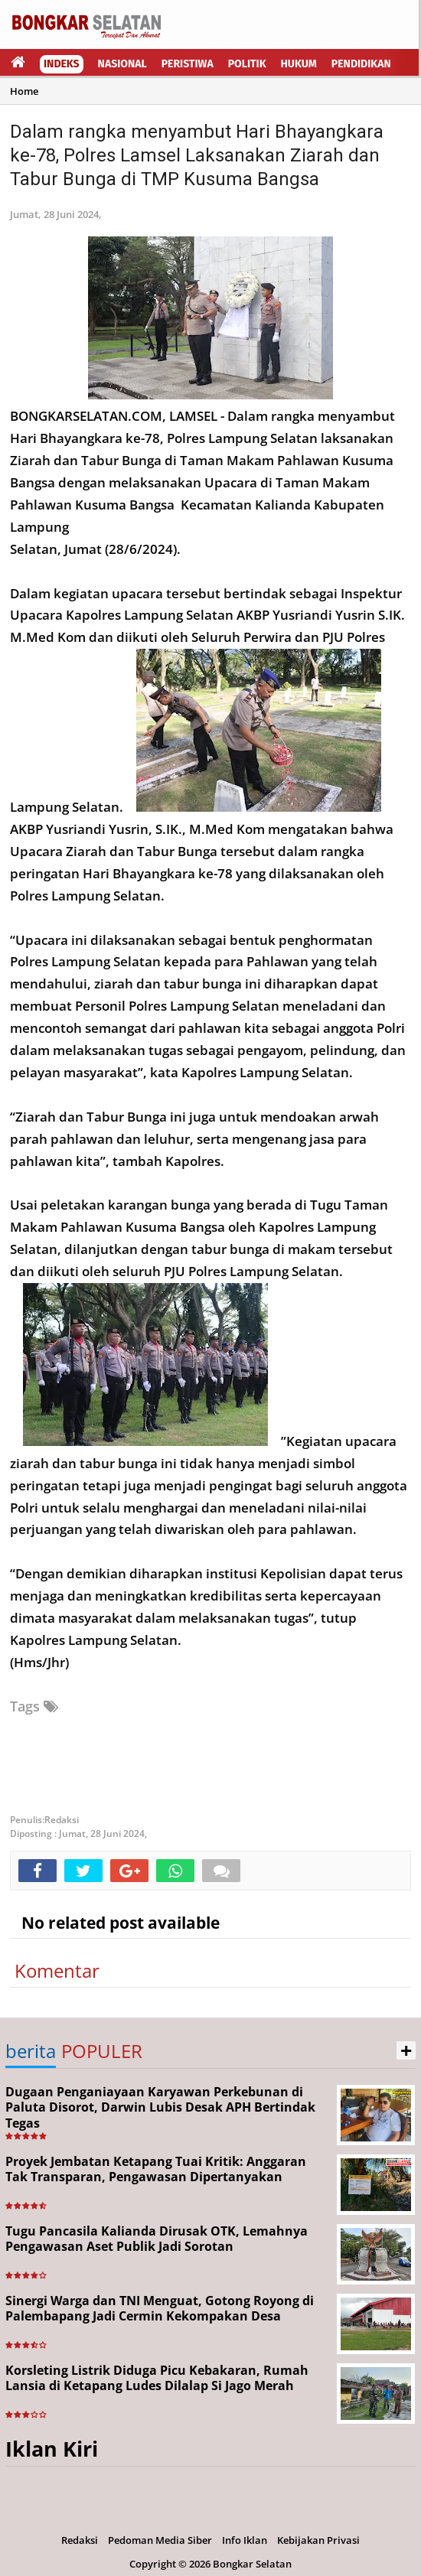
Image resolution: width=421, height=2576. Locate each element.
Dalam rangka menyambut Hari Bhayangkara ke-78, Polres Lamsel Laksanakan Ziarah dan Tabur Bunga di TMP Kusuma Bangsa (196, 155)
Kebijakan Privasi (318, 2540)
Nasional (122, 63)
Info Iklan (244, 2540)
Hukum (299, 63)
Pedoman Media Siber (160, 2540)
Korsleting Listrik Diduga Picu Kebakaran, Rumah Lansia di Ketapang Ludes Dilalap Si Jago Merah (156, 2378)
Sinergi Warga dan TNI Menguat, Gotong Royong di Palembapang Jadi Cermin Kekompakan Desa (159, 2308)
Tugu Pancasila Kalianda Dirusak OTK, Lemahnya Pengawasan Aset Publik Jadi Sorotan (156, 2239)
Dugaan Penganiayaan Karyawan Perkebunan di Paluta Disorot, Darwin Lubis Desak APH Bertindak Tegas (160, 2107)
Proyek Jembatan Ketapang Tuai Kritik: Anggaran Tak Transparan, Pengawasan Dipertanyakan (155, 2169)
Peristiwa (188, 63)
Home (24, 91)
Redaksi (79, 2540)
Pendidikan (361, 63)
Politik (247, 63)
